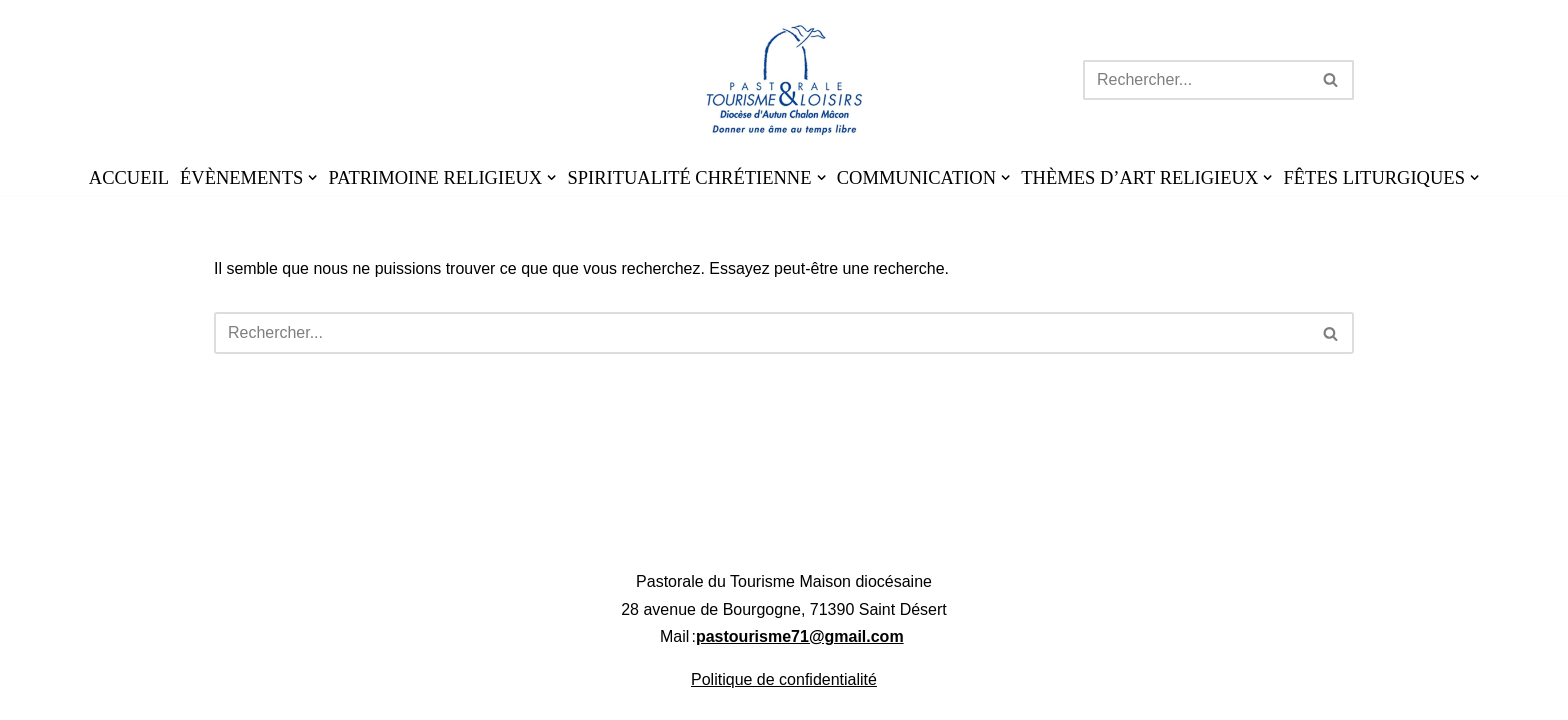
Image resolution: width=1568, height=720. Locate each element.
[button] (312, 177)
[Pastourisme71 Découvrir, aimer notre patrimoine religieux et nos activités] (784, 80)
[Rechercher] (1196, 80)
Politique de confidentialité (784, 698)
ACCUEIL (129, 178)
